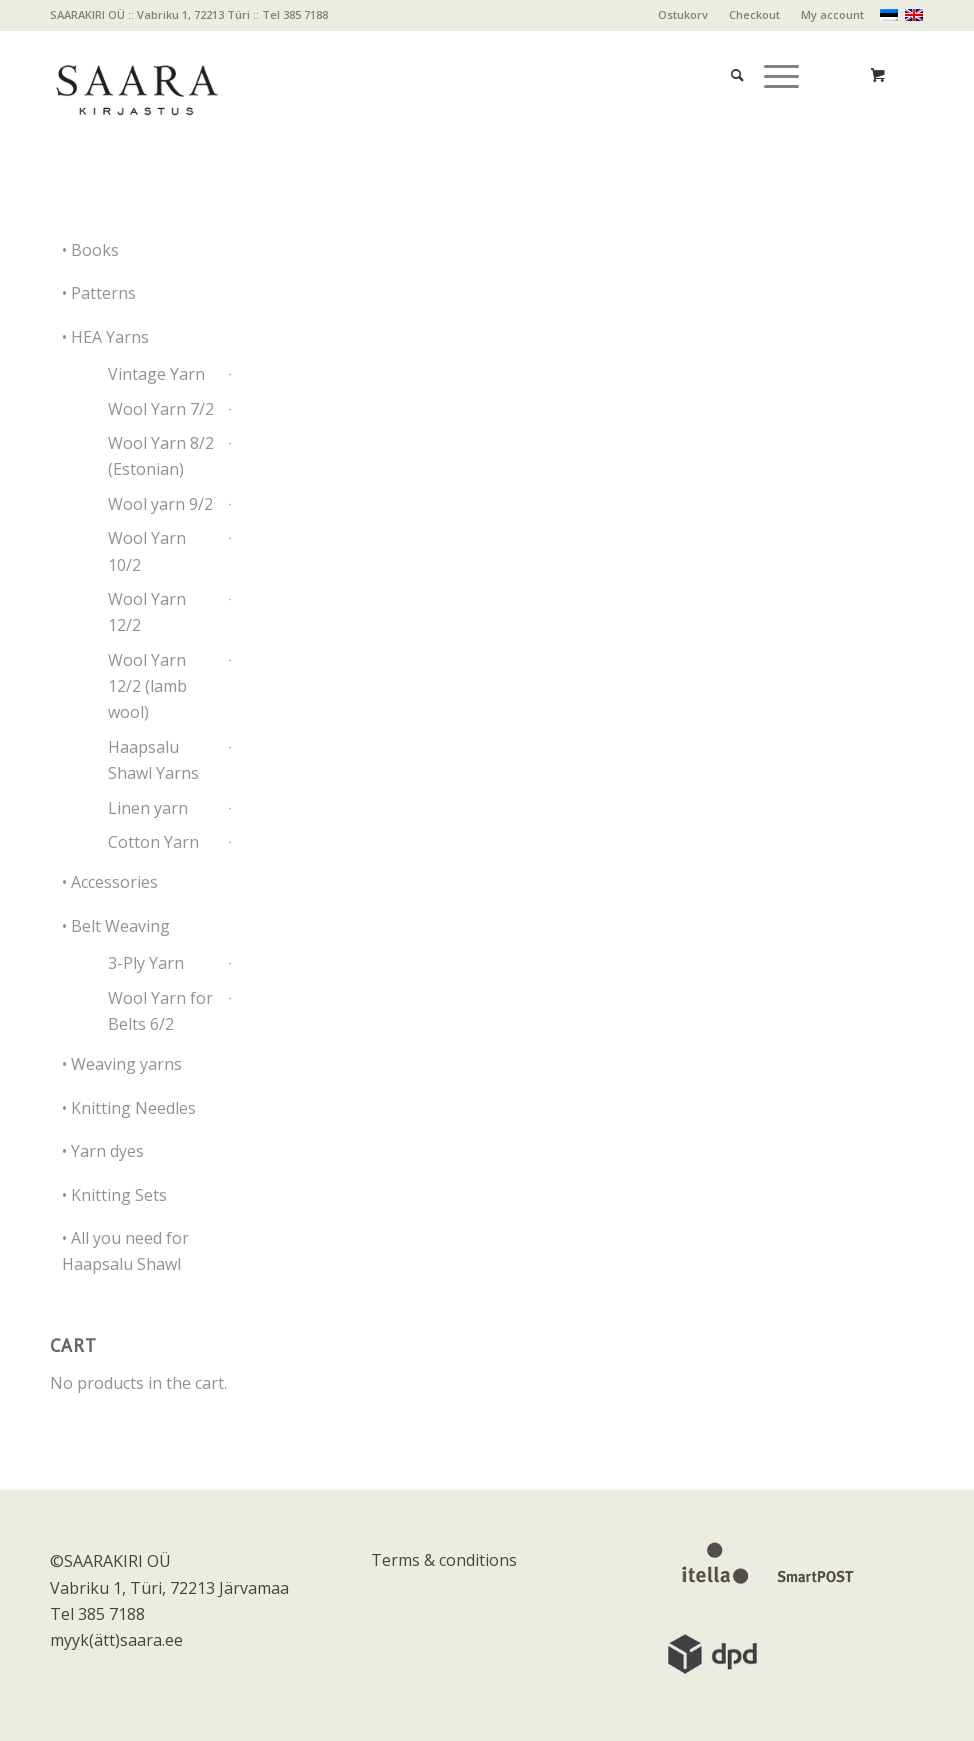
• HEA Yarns (105, 337)
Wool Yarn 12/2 (147, 612)
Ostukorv (683, 14)
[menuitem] (683, 15)
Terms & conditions (444, 1560)
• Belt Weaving (116, 926)
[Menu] (771, 50)
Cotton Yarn (153, 842)
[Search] (727, 50)
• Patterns (99, 293)
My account (832, 14)
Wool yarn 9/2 (160, 504)
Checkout (754, 14)
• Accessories (110, 882)
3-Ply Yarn (146, 963)
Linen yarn (148, 808)
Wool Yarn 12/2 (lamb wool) (147, 686)
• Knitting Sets (114, 1195)
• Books (90, 250)
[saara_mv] (136, 75)
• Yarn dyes (103, 1151)
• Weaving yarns (122, 1064)
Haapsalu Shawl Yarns (153, 760)
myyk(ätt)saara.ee (116, 1640)
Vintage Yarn (156, 374)
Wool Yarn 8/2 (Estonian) (161, 456)
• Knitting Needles (129, 1108)
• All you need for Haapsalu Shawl (125, 1251)
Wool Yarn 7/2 (161, 409)
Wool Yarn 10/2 (147, 551)
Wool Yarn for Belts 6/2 (160, 1011)
